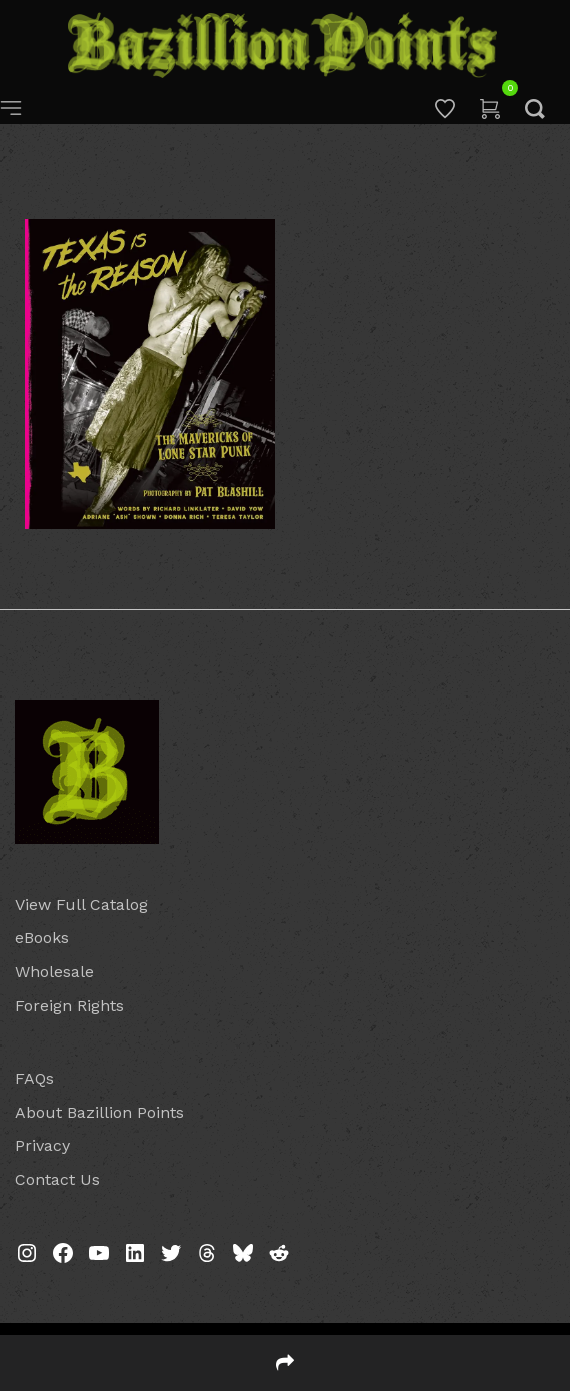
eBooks (42, 937)
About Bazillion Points (99, 1112)
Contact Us (57, 1179)
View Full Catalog (81, 904)
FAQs (34, 1078)
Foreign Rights (69, 1005)
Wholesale (54, 971)
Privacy (42, 1145)
